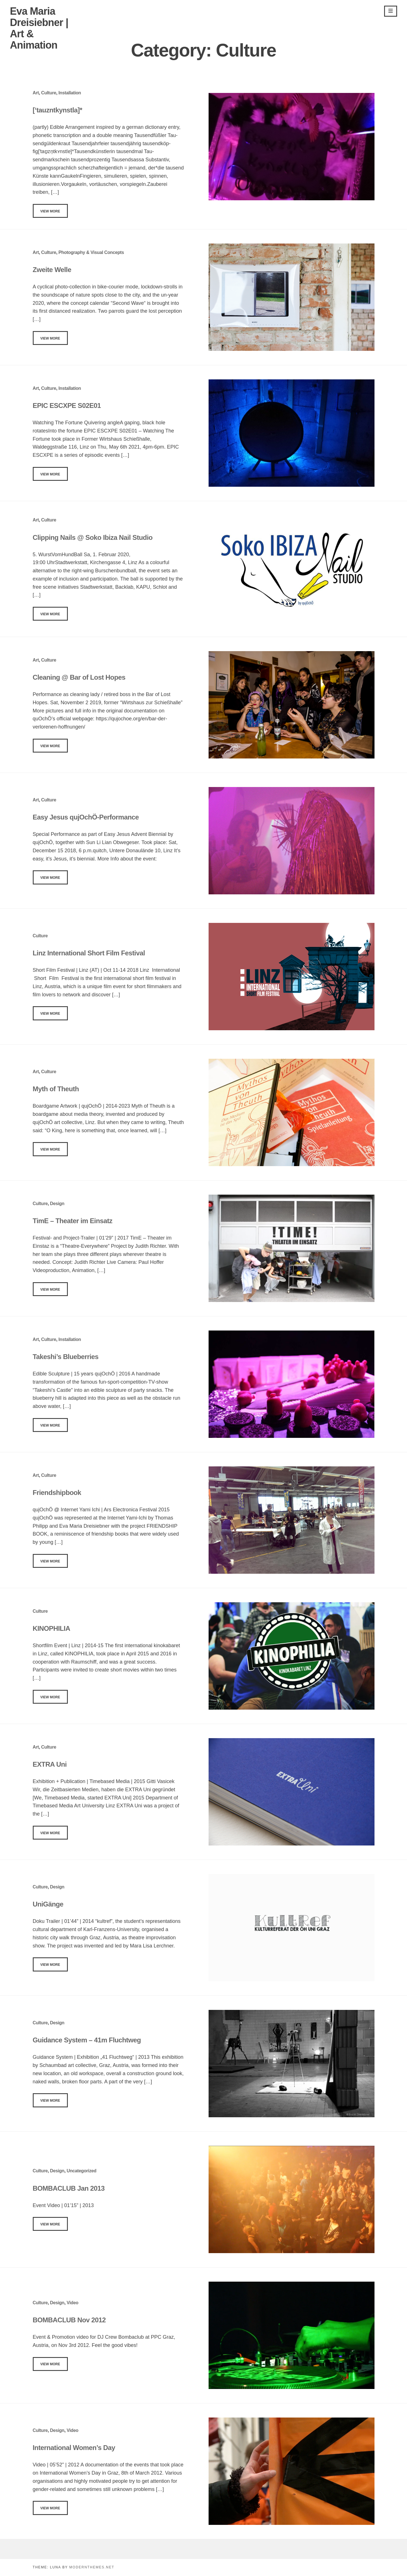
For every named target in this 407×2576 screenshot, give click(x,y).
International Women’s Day (74, 2447)
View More (50, 211)
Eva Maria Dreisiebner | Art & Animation (39, 28)
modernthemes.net (91, 2567)
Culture (48, 92)
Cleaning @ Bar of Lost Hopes (79, 677)
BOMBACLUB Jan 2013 (69, 2188)
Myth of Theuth (56, 1089)
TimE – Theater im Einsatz (72, 1221)
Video (72, 2302)
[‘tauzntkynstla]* (57, 110)
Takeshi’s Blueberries (66, 1356)
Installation (70, 92)
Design (57, 1203)
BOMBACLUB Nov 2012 (69, 2320)
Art (36, 92)
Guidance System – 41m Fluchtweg (87, 2040)
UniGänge (48, 1904)
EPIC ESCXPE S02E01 (67, 405)
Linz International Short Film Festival (89, 953)
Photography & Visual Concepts (91, 252)
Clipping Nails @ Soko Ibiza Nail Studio (93, 537)
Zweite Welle (52, 269)
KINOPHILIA (51, 1628)
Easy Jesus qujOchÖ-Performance (86, 817)
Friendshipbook (57, 1492)
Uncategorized (81, 2170)
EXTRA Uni (50, 1764)
